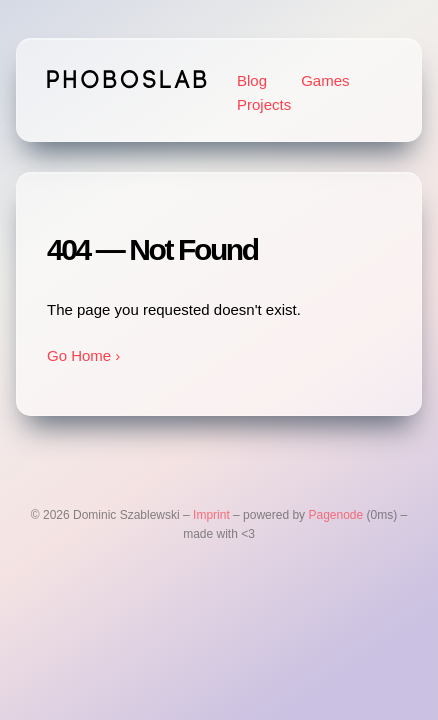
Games (325, 80)
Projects (264, 104)
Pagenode (335, 515)
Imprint (211, 515)
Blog (252, 80)
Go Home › (83, 355)
